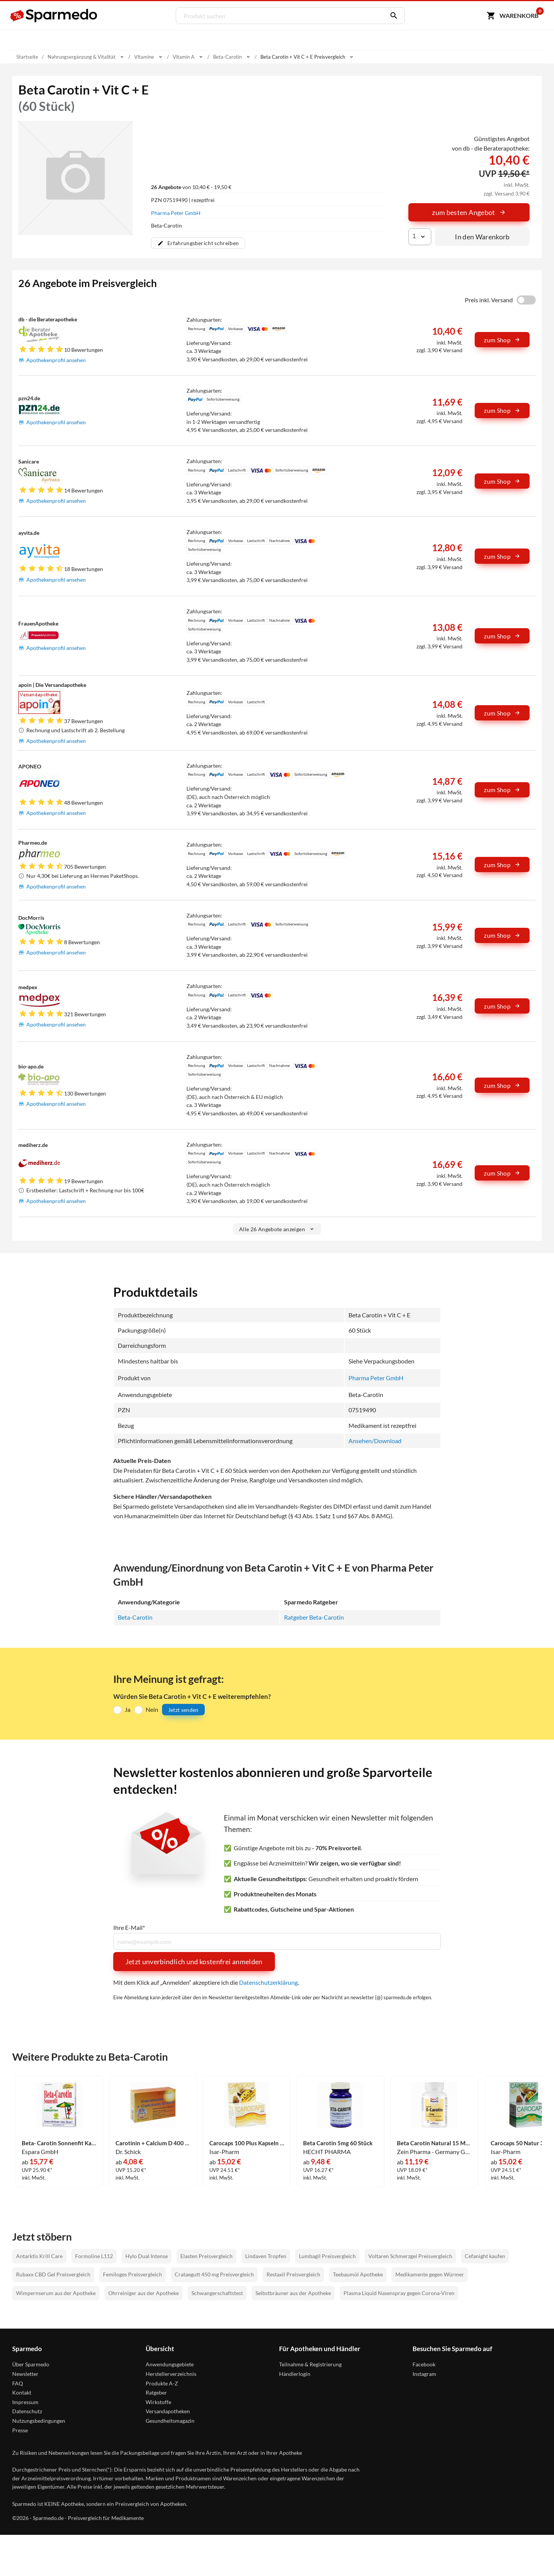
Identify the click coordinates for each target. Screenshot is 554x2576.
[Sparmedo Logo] (54, 15)
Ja (127, 1709)
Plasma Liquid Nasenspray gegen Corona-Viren (399, 2293)
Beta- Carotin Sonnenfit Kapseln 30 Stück (59, 2143)
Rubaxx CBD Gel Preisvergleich (53, 2274)
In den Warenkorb (482, 237)
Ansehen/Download (374, 1440)
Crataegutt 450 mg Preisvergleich (214, 2274)
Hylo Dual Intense (146, 2256)
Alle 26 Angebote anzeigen (277, 1229)
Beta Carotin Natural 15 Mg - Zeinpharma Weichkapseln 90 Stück (434, 2143)
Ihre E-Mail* (129, 1927)
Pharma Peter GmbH (176, 213)
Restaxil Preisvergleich (293, 2274)
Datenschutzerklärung (268, 1982)
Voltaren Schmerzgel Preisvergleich (410, 2256)
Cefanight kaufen (485, 2256)
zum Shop (502, 339)
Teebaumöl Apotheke (358, 2274)
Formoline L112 (94, 2256)
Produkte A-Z (162, 2383)
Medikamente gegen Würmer (429, 2274)
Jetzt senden (183, 1710)
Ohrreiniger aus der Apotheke (143, 2293)
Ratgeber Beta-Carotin (314, 1617)
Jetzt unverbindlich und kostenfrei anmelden (194, 1961)
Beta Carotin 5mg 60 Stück (339, 2143)
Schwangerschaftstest (217, 2293)
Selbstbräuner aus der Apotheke (293, 2293)
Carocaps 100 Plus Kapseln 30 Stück (246, 2143)
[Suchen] (391, 15)
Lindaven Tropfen (265, 2256)
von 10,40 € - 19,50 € (191, 187)
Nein (152, 1709)
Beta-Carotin (135, 1617)
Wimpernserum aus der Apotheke (56, 2293)
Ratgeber (156, 2393)
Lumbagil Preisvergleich (327, 2256)
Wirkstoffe (158, 2402)
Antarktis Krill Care (39, 2256)
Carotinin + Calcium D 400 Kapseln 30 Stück (153, 2143)
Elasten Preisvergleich (206, 2256)
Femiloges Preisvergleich (132, 2274)
